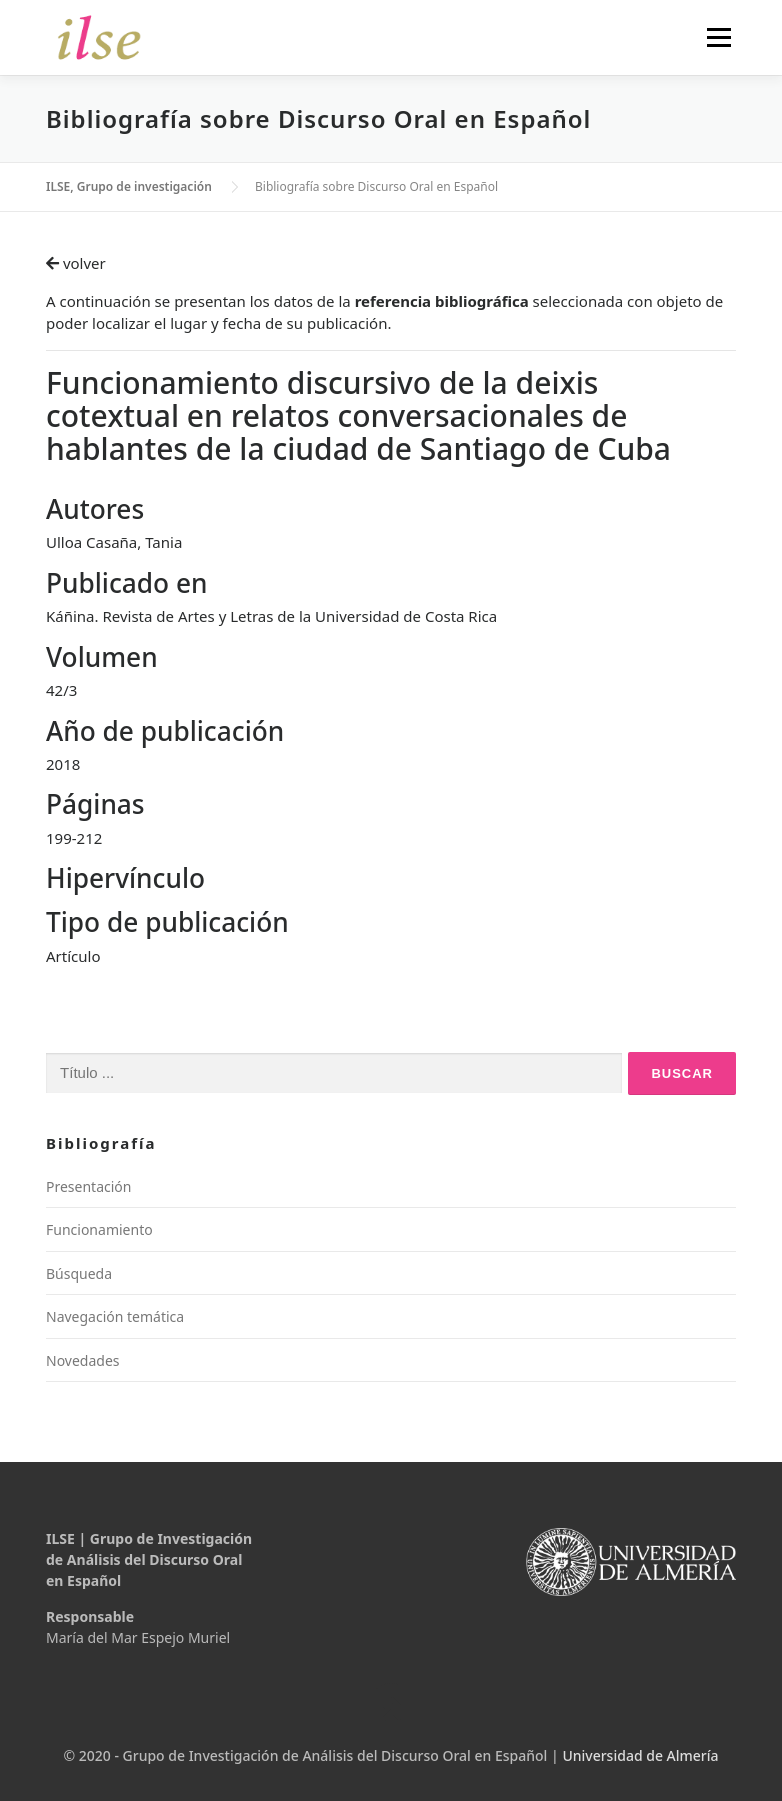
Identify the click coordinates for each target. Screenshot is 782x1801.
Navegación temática (115, 1316)
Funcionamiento (99, 1229)
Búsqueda (79, 1273)
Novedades (83, 1360)
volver (76, 263)
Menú (718, 37)
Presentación (88, 1186)
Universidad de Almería (640, 1755)
